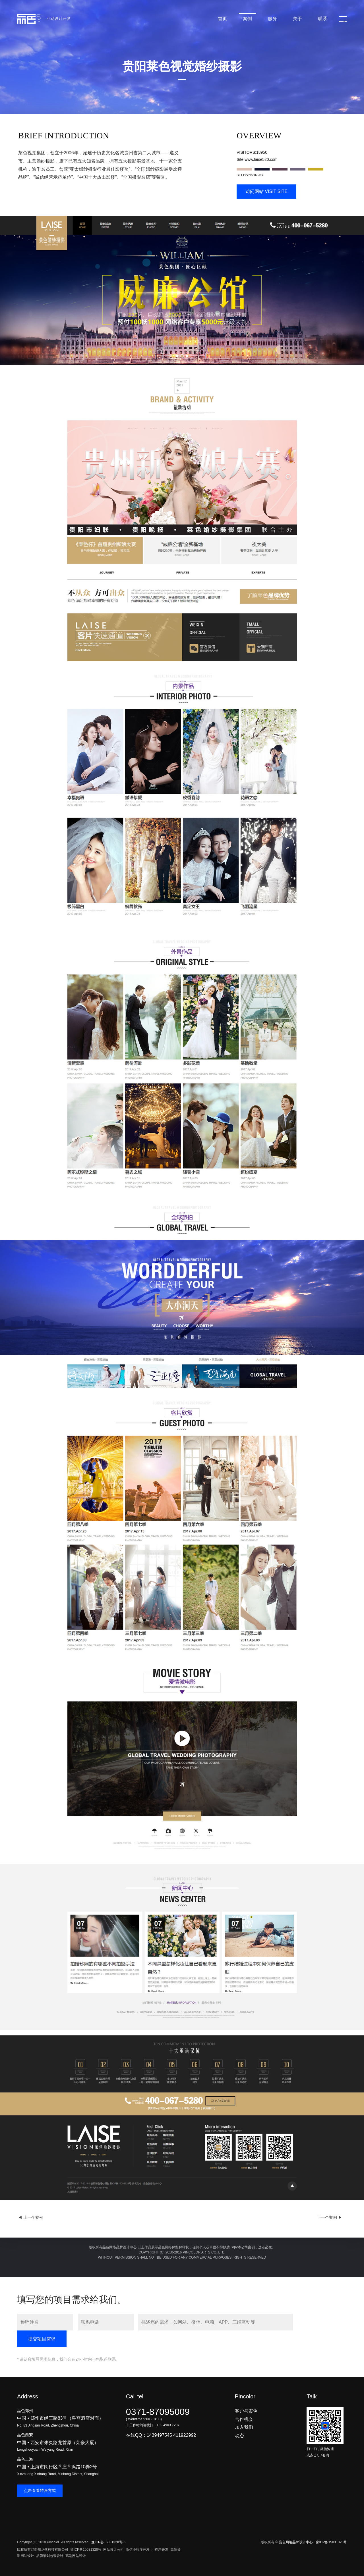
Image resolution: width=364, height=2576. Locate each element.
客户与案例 (246, 2411)
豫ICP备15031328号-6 (108, 2542)
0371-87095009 (158, 2412)
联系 (322, 18)
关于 (297, 18)
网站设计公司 (113, 2550)
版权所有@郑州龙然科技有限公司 (42, 2550)
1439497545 (159, 2435)
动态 (239, 2435)
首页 (222, 18)
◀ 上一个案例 (30, 2217)
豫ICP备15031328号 (85, 2550)
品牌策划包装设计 (49, 2556)
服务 (272, 18)
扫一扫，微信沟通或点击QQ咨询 (325, 2449)
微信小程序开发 (138, 2550)
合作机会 (244, 2419)
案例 (247, 18)
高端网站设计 (75, 2556)
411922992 (184, 2435)
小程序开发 (159, 2550)
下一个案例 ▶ (329, 2217)
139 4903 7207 (168, 2425)
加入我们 (244, 2427)
